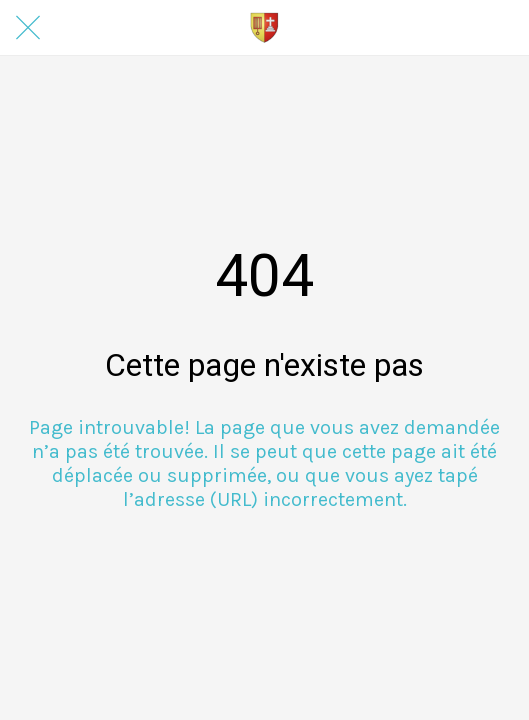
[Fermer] (28, 28)
